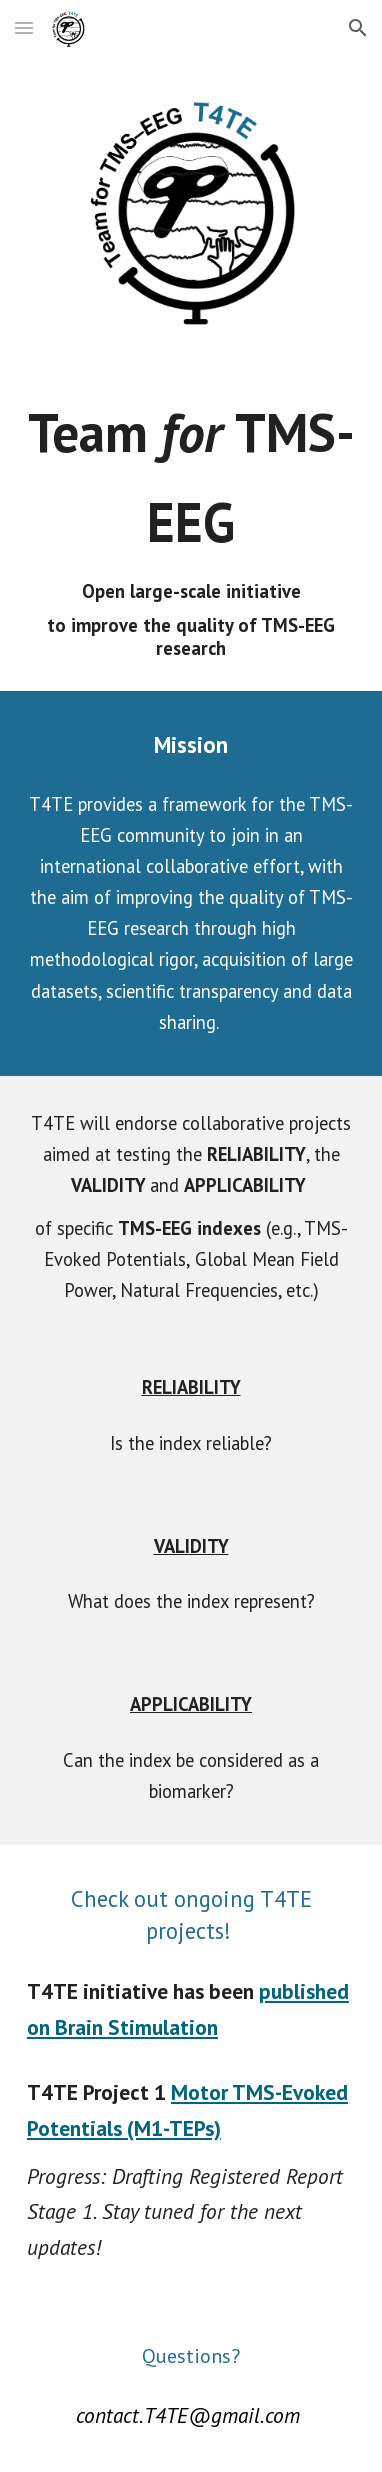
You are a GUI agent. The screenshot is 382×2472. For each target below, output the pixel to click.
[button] (24, 27)
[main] (191, 524)
